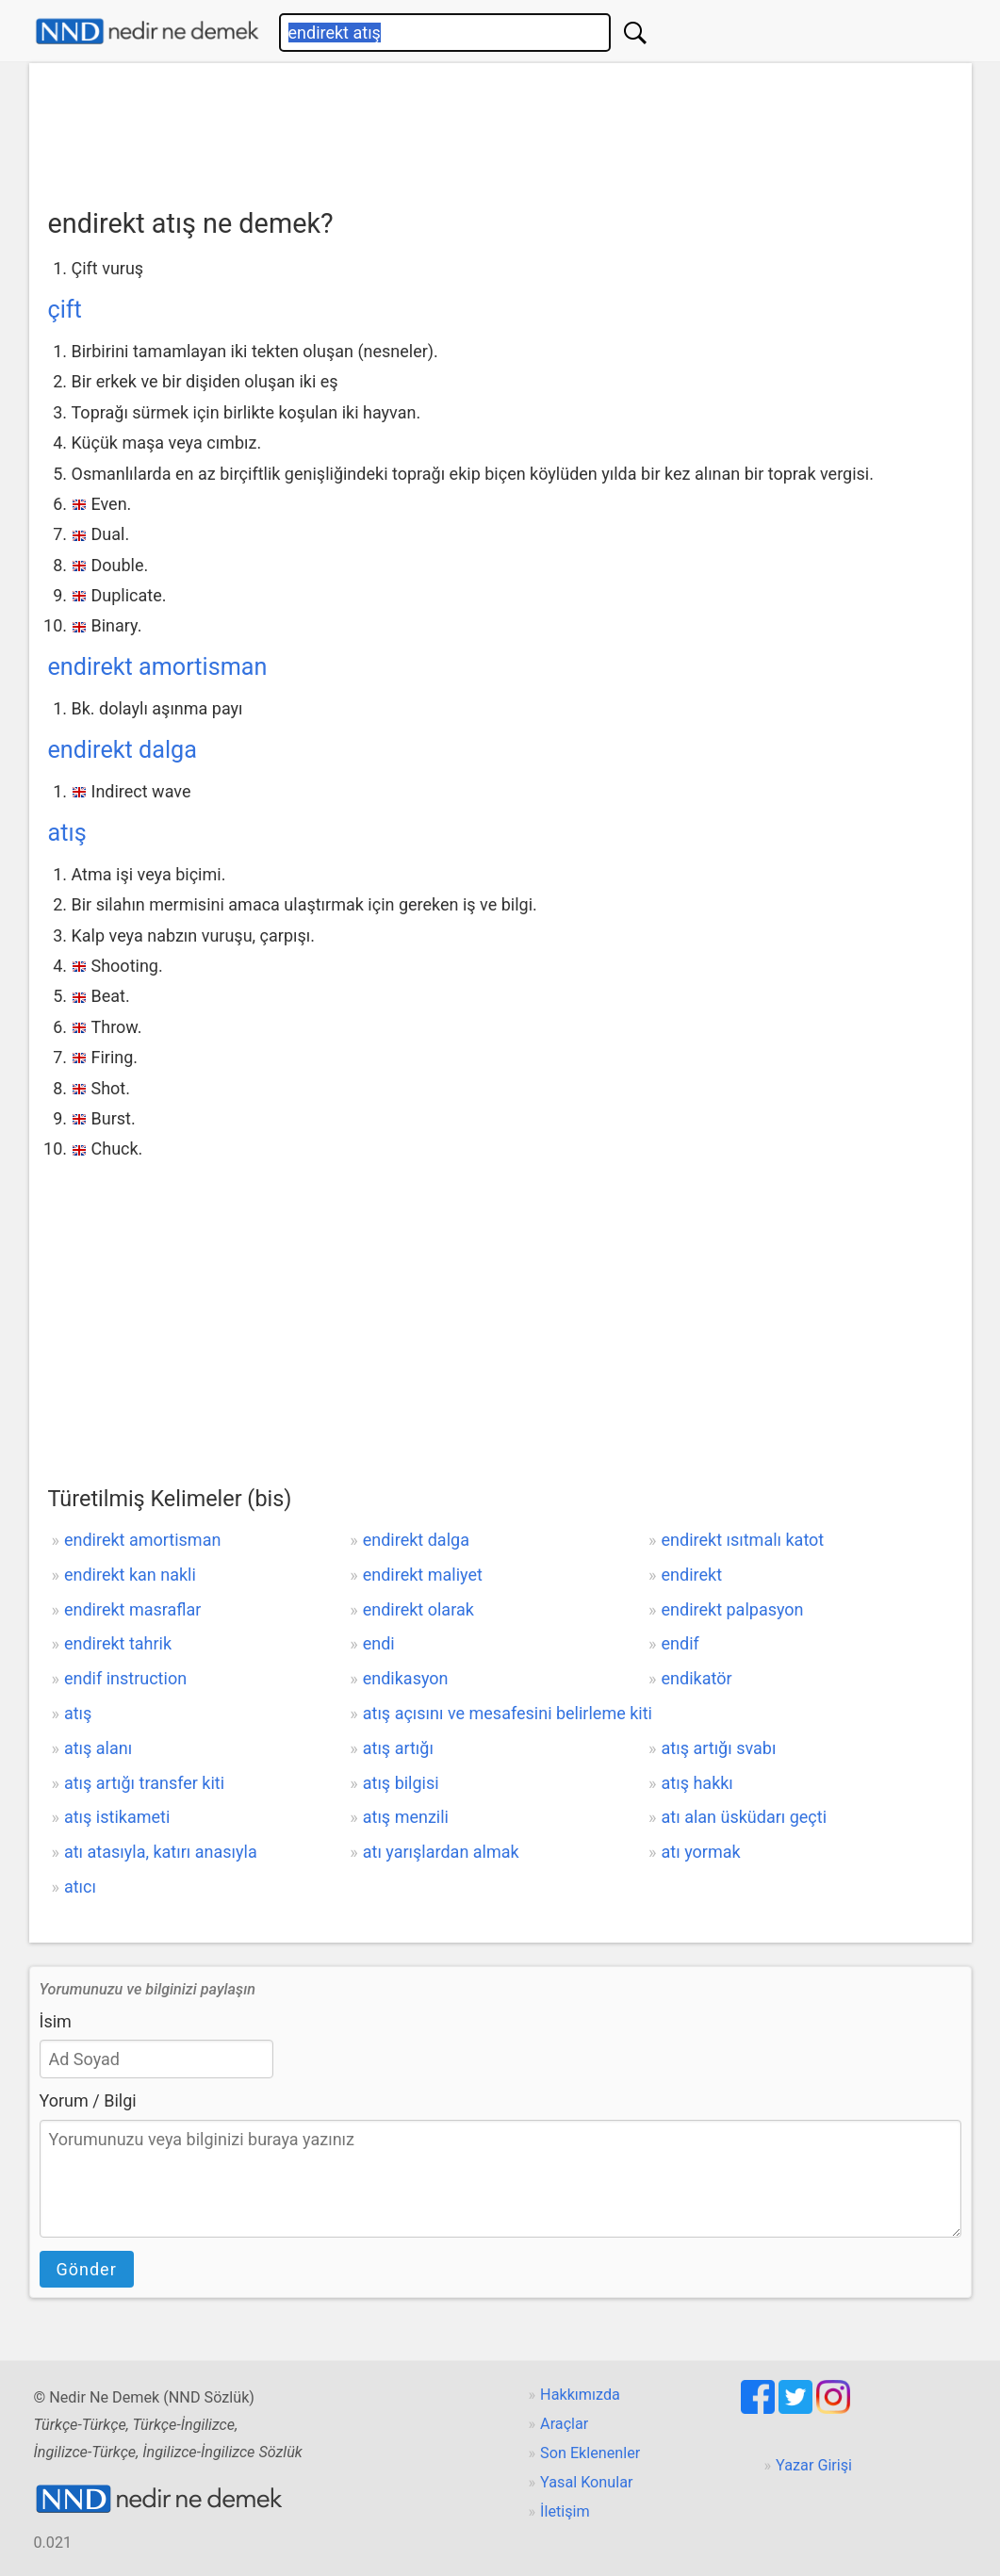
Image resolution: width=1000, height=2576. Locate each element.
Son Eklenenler (590, 2453)
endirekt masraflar (133, 1609)
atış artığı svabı (719, 1748)
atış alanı (98, 1748)
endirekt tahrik (118, 1643)
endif (680, 1643)
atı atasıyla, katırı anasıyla (160, 1852)
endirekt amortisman (158, 667)
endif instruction (125, 1678)
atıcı (80, 1886)
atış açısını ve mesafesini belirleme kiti (507, 1713)
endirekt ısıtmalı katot (743, 1540)
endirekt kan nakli (130, 1574)
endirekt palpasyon (733, 1609)
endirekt (692, 1574)
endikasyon (406, 1678)
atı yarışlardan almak (441, 1852)
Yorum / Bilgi (88, 2100)
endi (379, 1643)
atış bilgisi (401, 1783)
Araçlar (564, 2424)
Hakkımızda (580, 2395)
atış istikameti (117, 1817)
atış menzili (406, 1817)
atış (67, 832)
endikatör (697, 1678)
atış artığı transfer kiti (144, 1783)
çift (65, 309)
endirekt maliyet (423, 1574)
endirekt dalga (122, 749)
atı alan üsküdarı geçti (745, 1817)
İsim (56, 2021)
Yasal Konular (586, 2482)
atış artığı (398, 1748)
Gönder (87, 2269)
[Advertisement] (500, 129)
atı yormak (701, 1852)
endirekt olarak (418, 1609)
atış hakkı (697, 1783)
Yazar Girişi (814, 2465)
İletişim (565, 2511)
